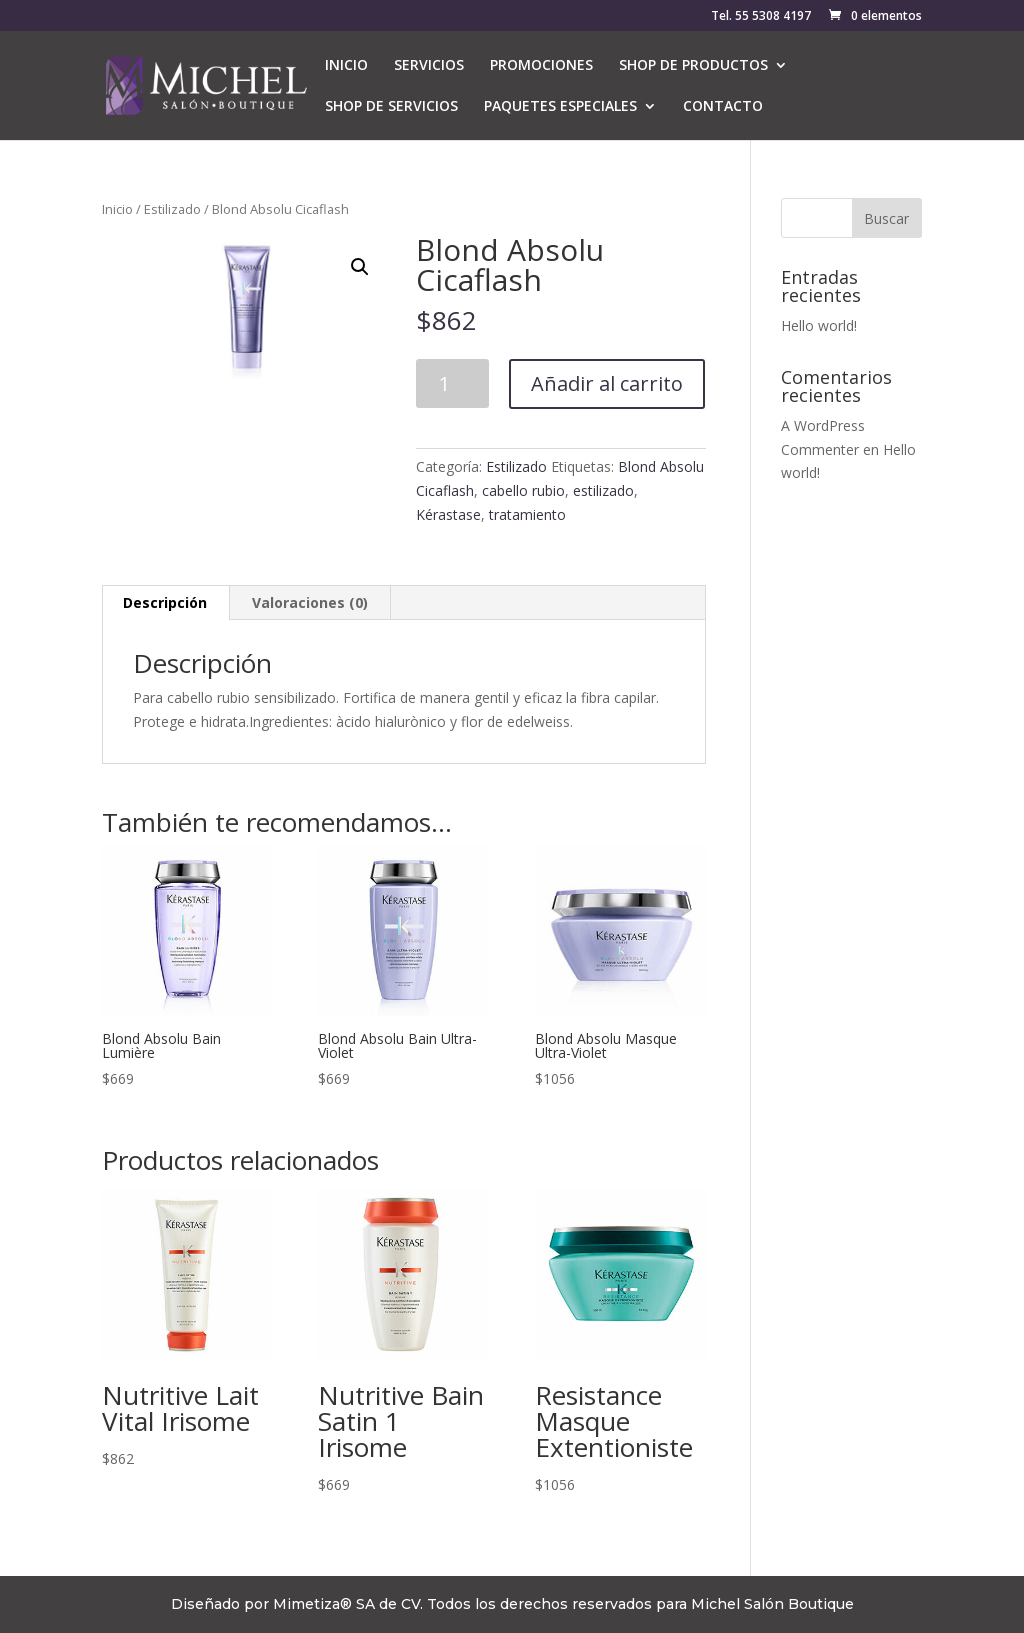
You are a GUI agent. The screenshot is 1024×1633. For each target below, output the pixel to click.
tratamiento (527, 514)
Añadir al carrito (607, 383)
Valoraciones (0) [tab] (310, 602)
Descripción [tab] (165, 602)
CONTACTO (723, 107)
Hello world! (819, 325)
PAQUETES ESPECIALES (560, 107)
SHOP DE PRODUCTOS (693, 66)
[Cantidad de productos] (452, 383)
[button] (360, 267)
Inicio (117, 209)
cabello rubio (523, 490)
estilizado (603, 490)
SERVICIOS (429, 66)
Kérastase (448, 514)
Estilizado (172, 209)
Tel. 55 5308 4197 (761, 17)
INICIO (346, 66)
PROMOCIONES (541, 66)
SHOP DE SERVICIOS (391, 107)
